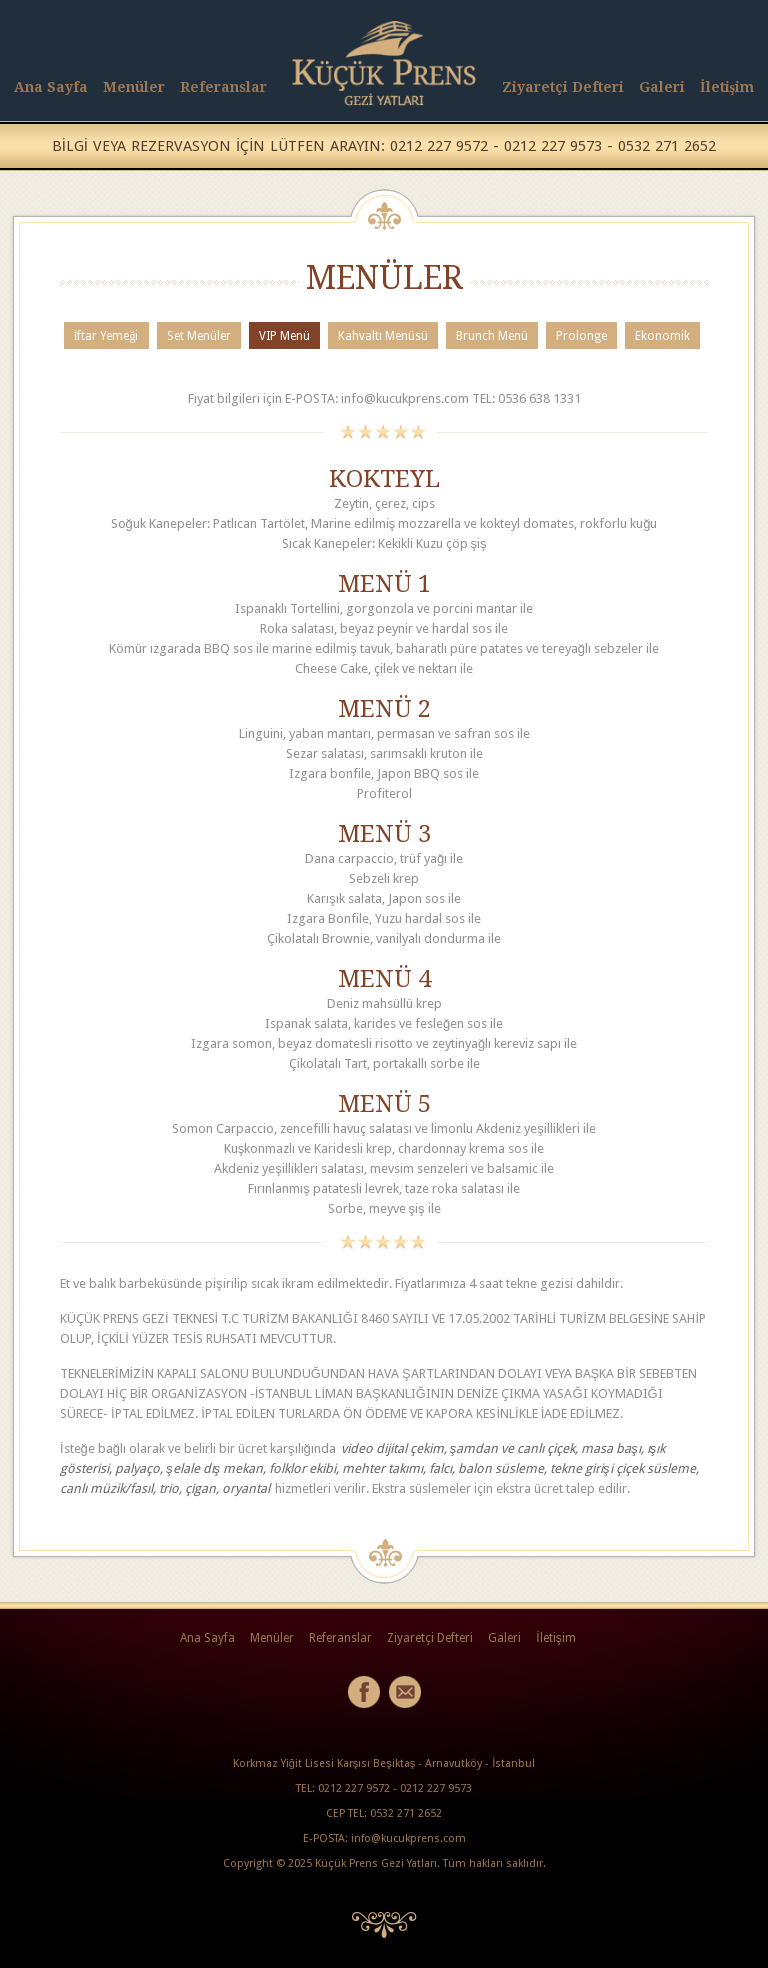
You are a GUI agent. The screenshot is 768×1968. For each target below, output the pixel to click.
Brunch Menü (492, 336)
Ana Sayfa (51, 87)
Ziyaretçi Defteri (563, 87)
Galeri (662, 87)
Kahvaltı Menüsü (383, 336)
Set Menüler (199, 336)
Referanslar (223, 87)
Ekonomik (662, 336)
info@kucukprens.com (408, 1838)
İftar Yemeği (106, 336)
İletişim (727, 87)
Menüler (134, 87)
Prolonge (581, 336)
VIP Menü (284, 336)
